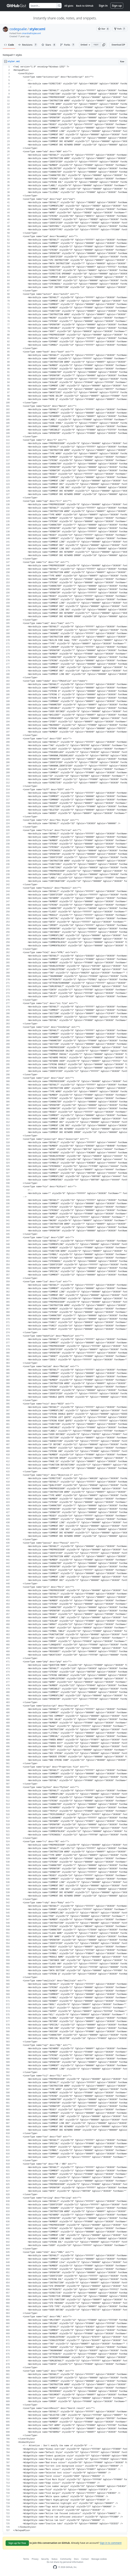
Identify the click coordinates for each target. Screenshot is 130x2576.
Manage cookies (99, 2559)
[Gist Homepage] (16, 6)
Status (54, 2559)
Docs (76, 2559)
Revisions (27, 44)
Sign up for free (17, 2543)
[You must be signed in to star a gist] (103, 28)
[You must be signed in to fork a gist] (119, 28)
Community (65, 2559)
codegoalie (18, 29)
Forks (67, 44)
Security (45, 2559)
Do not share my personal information (65, 2562)
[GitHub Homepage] (55, 2567)
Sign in (103, 5)
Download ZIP (118, 44)
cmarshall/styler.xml (31, 33)
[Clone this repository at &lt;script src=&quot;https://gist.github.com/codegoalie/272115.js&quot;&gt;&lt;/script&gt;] (96, 44)
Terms (26, 2559)
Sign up (117, 5)
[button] (104, 44)
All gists (68, 5)
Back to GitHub (84, 5)
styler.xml (37, 29)
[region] (65, 1298)
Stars (48, 44)
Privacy (35, 2559)
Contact (85, 2559)
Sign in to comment (111, 2542)
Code (9, 44)
